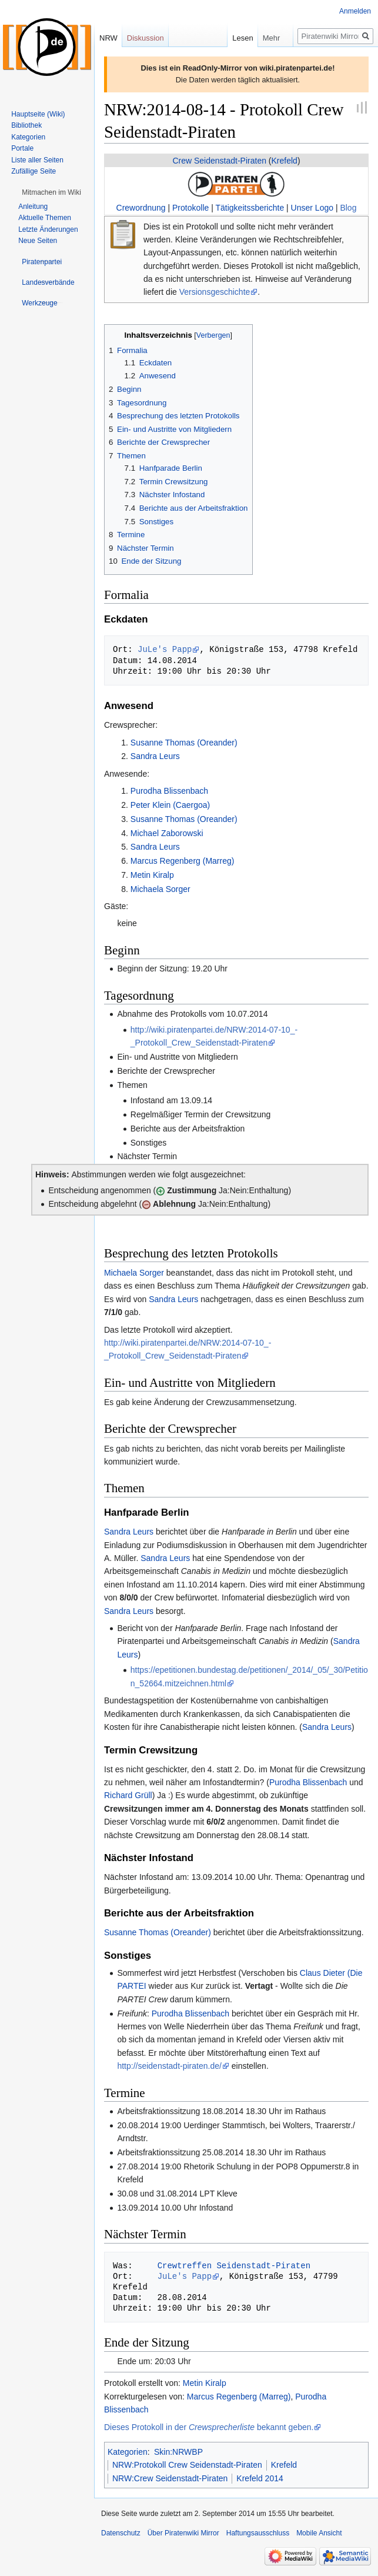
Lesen (221, 38)
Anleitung (33, 206)
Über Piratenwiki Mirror (183, 2533)
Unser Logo (312, 207)
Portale (22, 148)
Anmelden (355, 11)
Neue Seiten (37, 241)
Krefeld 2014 (259, 2478)
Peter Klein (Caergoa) (170, 805)
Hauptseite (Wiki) (38, 114)
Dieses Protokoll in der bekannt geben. (208, 2427)
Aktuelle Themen (44, 218)
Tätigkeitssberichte (249, 207)
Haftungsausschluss (257, 2533)
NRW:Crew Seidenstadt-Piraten (170, 2478)
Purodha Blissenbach (169, 791)
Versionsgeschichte (214, 292)
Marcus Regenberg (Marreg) (183, 861)
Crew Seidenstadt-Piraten (219, 160)
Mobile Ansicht (319, 2533)
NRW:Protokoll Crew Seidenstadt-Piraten (187, 2465)
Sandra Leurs (155, 756)
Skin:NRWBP (178, 2452)
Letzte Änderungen (48, 229)
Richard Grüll (128, 1795)
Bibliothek (26, 125)
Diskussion (145, 38)
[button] (51, 192)
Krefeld (284, 160)
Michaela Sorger (160, 889)
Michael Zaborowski (167, 833)
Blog (348, 207)
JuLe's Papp (165, 649)
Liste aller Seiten (37, 160)
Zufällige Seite (33, 171)
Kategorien (128, 2452)
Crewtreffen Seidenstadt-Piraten (234, 2265)
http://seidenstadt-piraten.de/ (169, 2066)
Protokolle (190, 207)
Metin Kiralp (152, 875)
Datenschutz (121, 2533)
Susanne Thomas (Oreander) (184, 742)
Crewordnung (141, 207)
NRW (108, 38)
